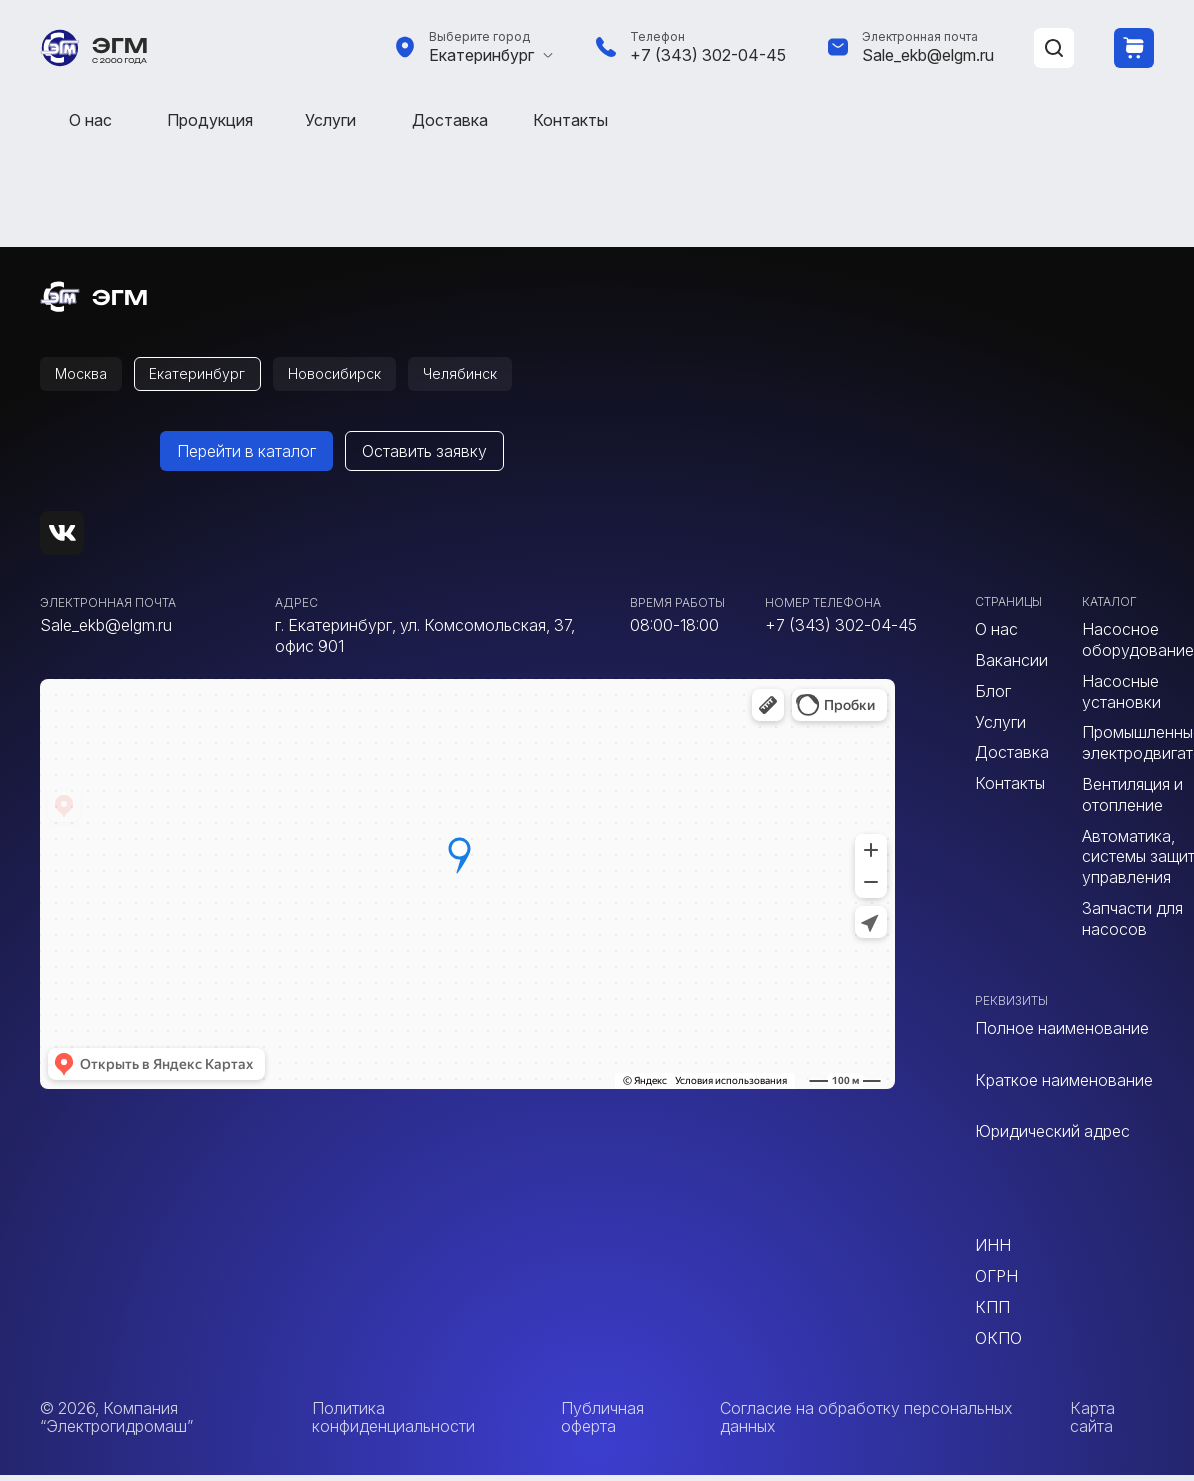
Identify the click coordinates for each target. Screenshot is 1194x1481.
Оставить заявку (424, 457)
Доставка (450, 120)
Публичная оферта (602, 1422)
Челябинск (502, 377)
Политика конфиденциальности (393, 1422)
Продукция (210, 120)
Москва (86, 377)
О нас (90, 120)
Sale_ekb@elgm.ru (928, 55)
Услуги (330, 120)
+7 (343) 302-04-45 (708, 55)
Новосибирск (364, 377)
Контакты (570, 120)
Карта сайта (1092, 1422)
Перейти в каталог (246, 457)
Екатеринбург (481, 55)
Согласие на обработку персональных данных (866, 1422)
